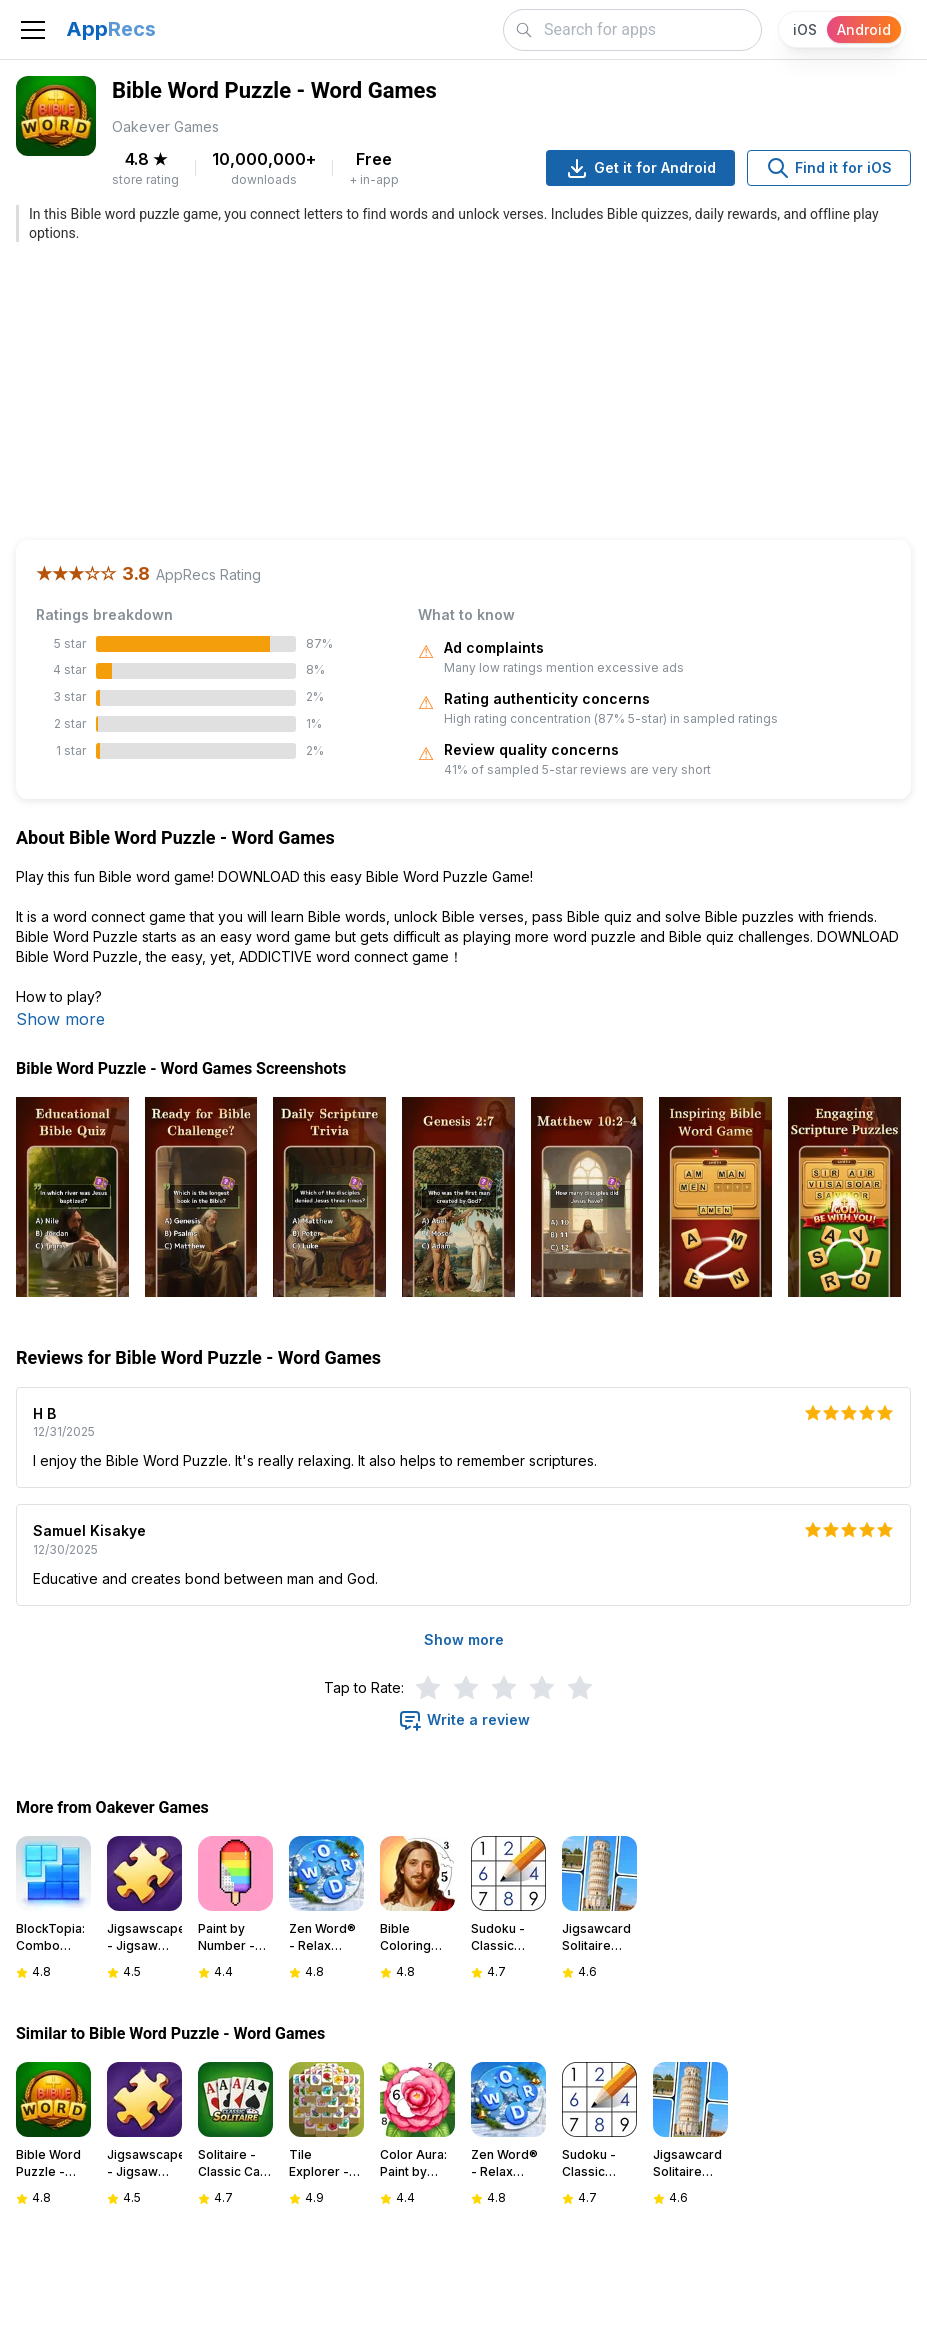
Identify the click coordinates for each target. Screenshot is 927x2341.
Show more (60, 1019)
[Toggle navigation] (33, 30)
